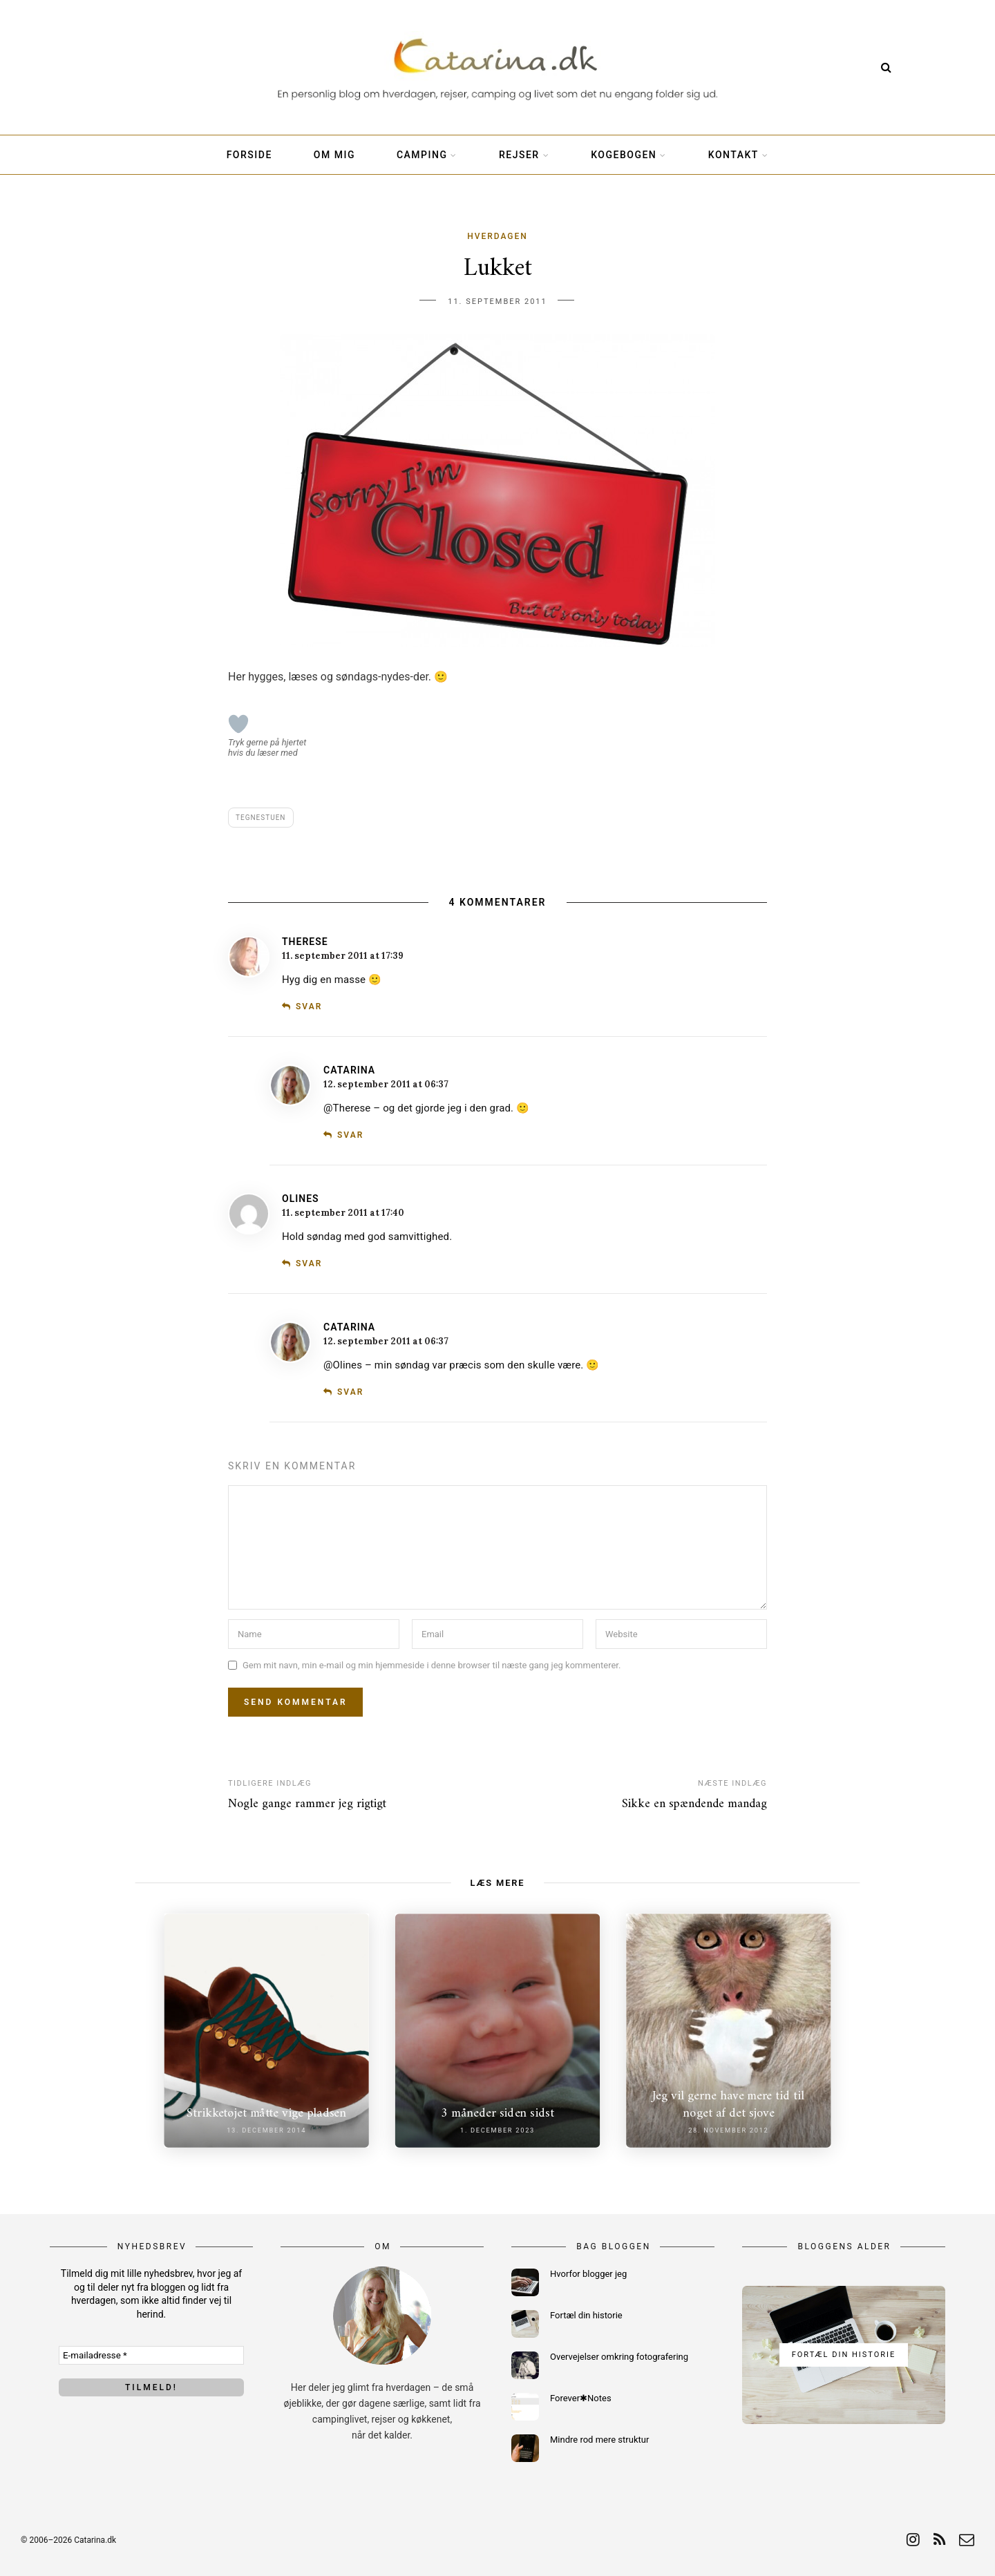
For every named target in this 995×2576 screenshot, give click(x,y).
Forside (249, 154)
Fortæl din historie (586, 2315)
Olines (300, 1198)
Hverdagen (497, 236)
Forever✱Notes (581, 2398)
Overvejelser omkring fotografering (619, 2356)
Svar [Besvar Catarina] (350, 1135)
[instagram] (913, 2539)
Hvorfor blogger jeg (588, 2274)
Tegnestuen (261, 817)
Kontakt (733, 154)
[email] (966, 2539)
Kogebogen (623, 154)
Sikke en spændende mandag (694, 1804)
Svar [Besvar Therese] (309, 1006)
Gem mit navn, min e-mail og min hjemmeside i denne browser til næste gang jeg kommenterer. (431, 1665)
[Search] (886, 67)
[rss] (939, 2539)
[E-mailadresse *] (151, 2355)
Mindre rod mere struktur (599, 2439)
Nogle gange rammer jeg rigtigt (307, 1804)
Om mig (334, 154)
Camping (422, 154)
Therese (305, 941)
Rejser (519, 154)
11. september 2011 (497, 301)
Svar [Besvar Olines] (309, 1263)
